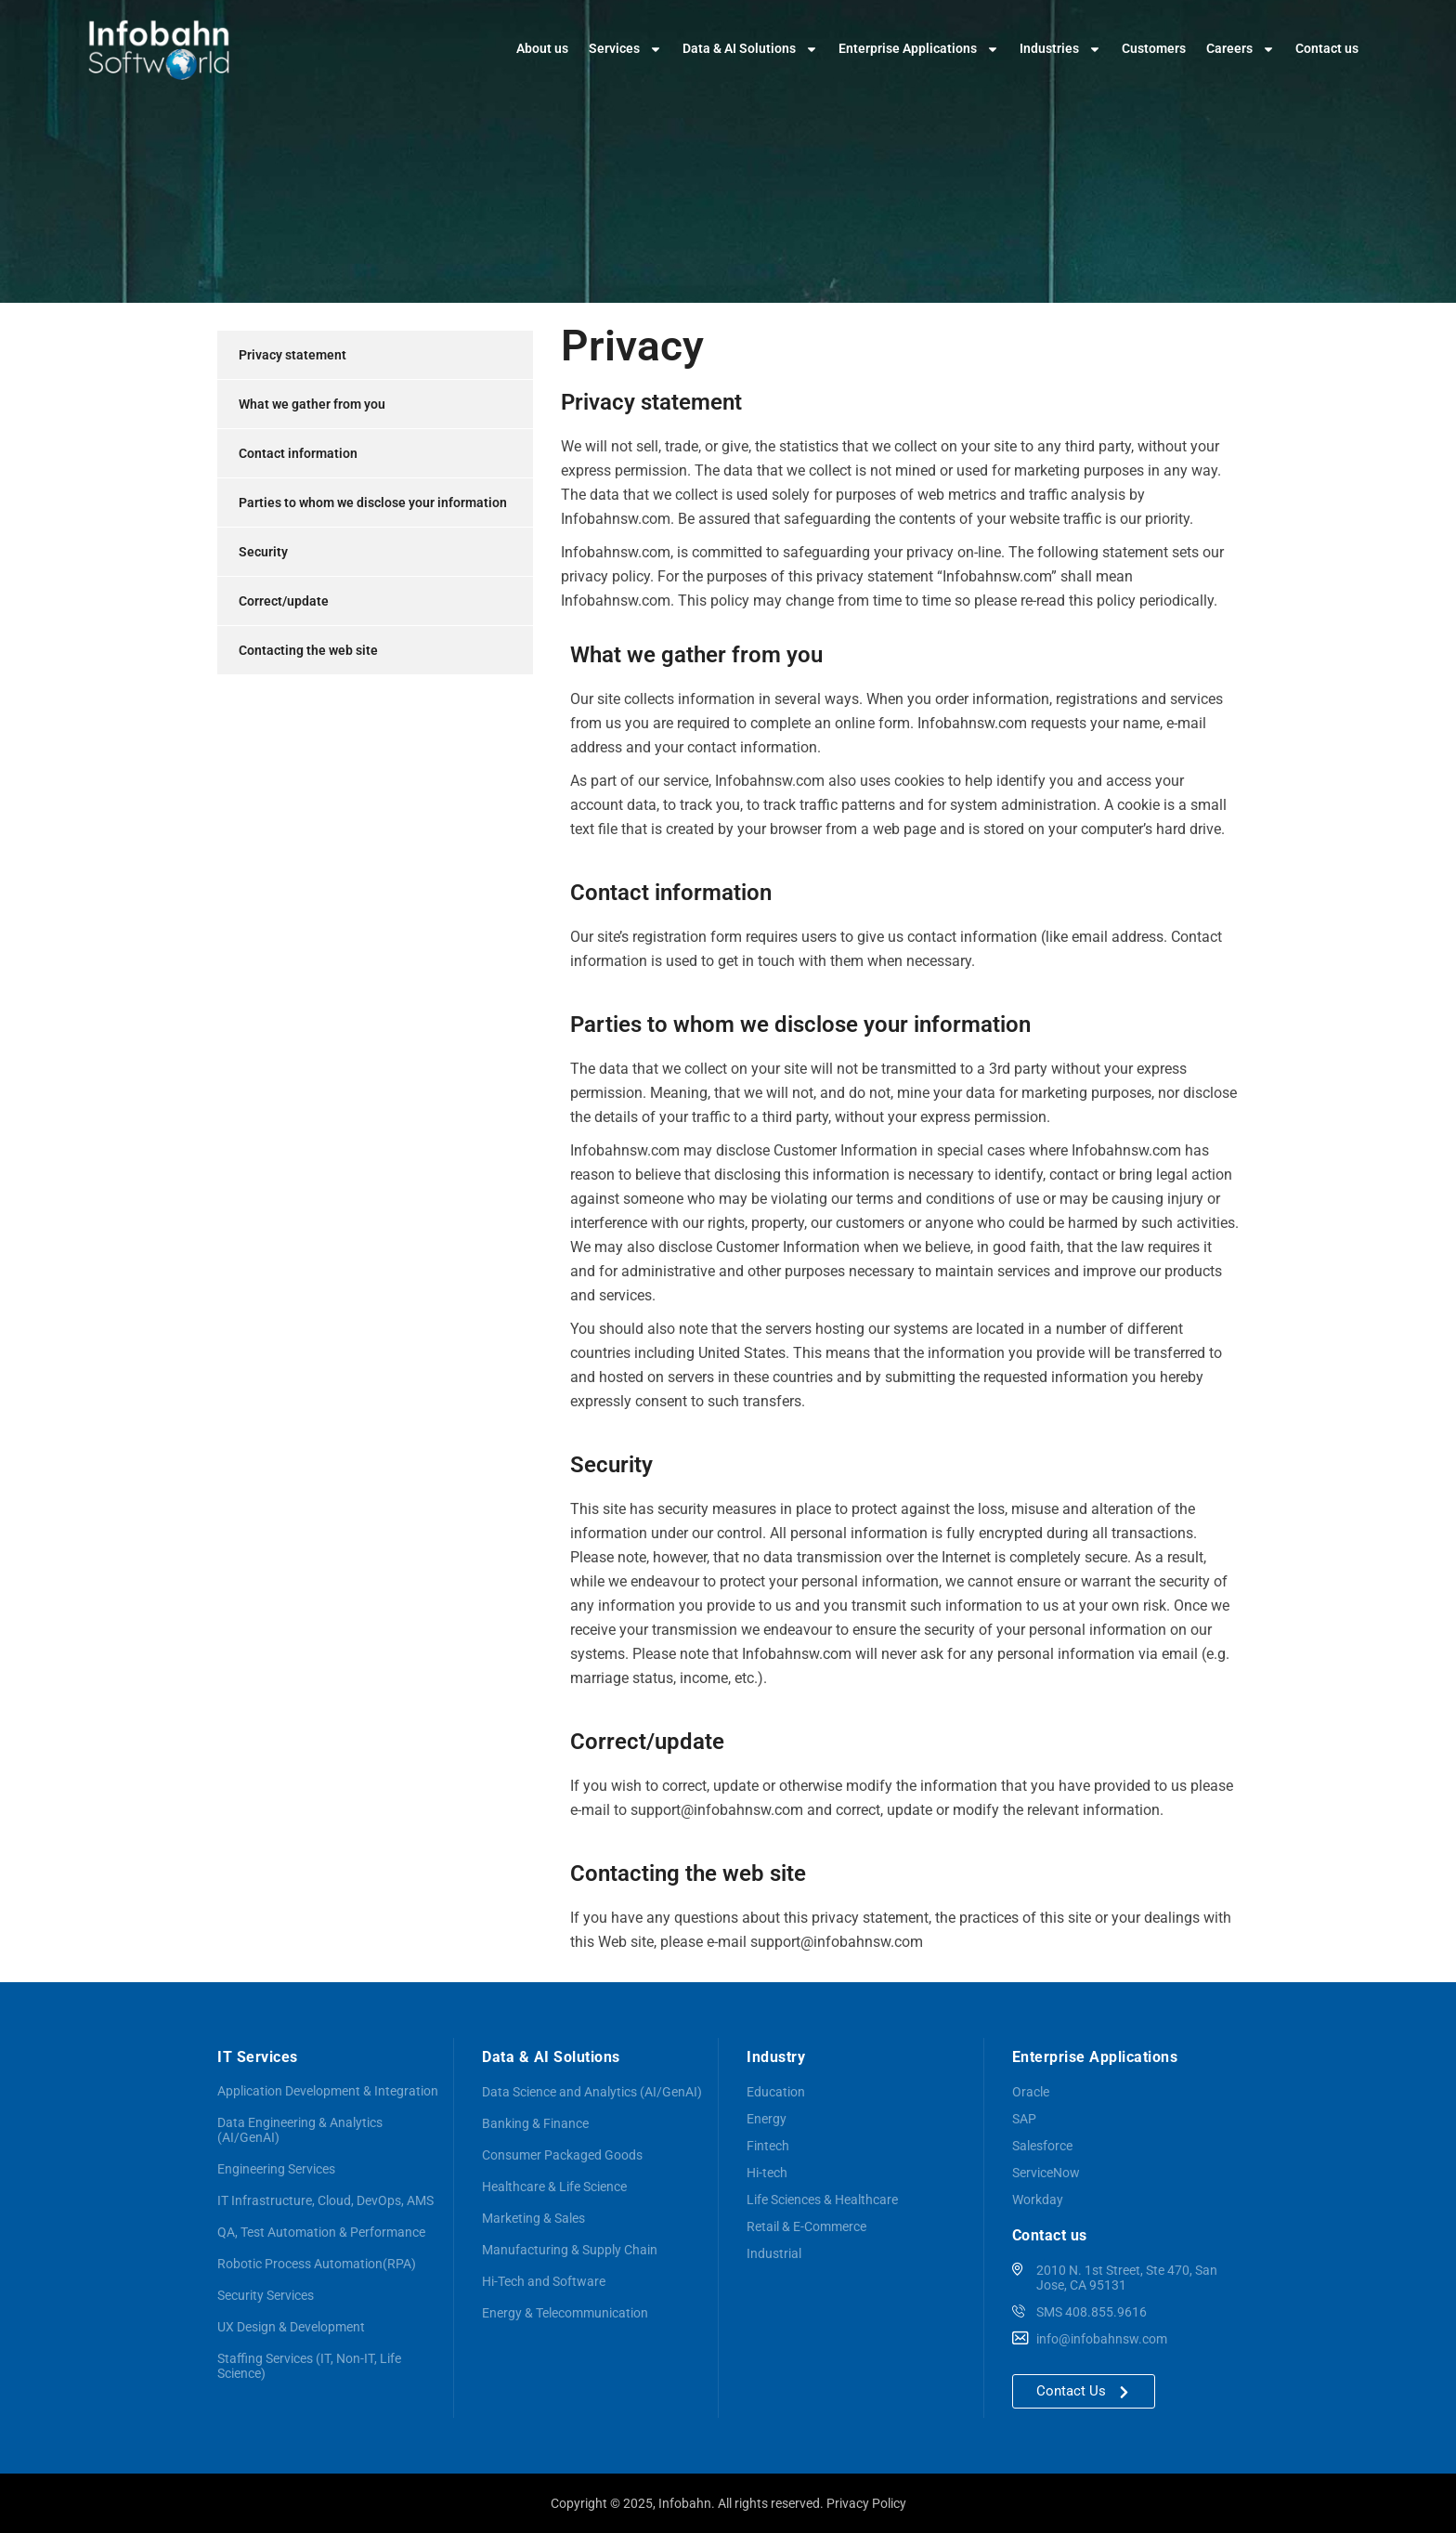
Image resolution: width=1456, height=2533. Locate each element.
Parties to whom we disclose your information (373, 502)
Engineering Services (276, 2168)
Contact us (1326, 48)
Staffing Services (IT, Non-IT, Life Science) (309, 2366)
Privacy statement (292, 354)
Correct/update (284, 601)
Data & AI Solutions (750, 49)
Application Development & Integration (327, 2090)
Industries (1060, 49)
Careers (1240, 49)
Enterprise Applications (918, 49)
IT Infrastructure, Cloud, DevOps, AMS (325, 2200)
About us (542, 48)
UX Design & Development (291, 2326)
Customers (1154, 48)
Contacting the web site (308, 650)
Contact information (298, 453)
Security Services (265, 2295)
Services (625, 49)
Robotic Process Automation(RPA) (316, 2263)
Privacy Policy (866, 2503)
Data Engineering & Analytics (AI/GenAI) (300, 2130)
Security (263, 551)
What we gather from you (312, 404)
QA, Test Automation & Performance (321, 2232)
